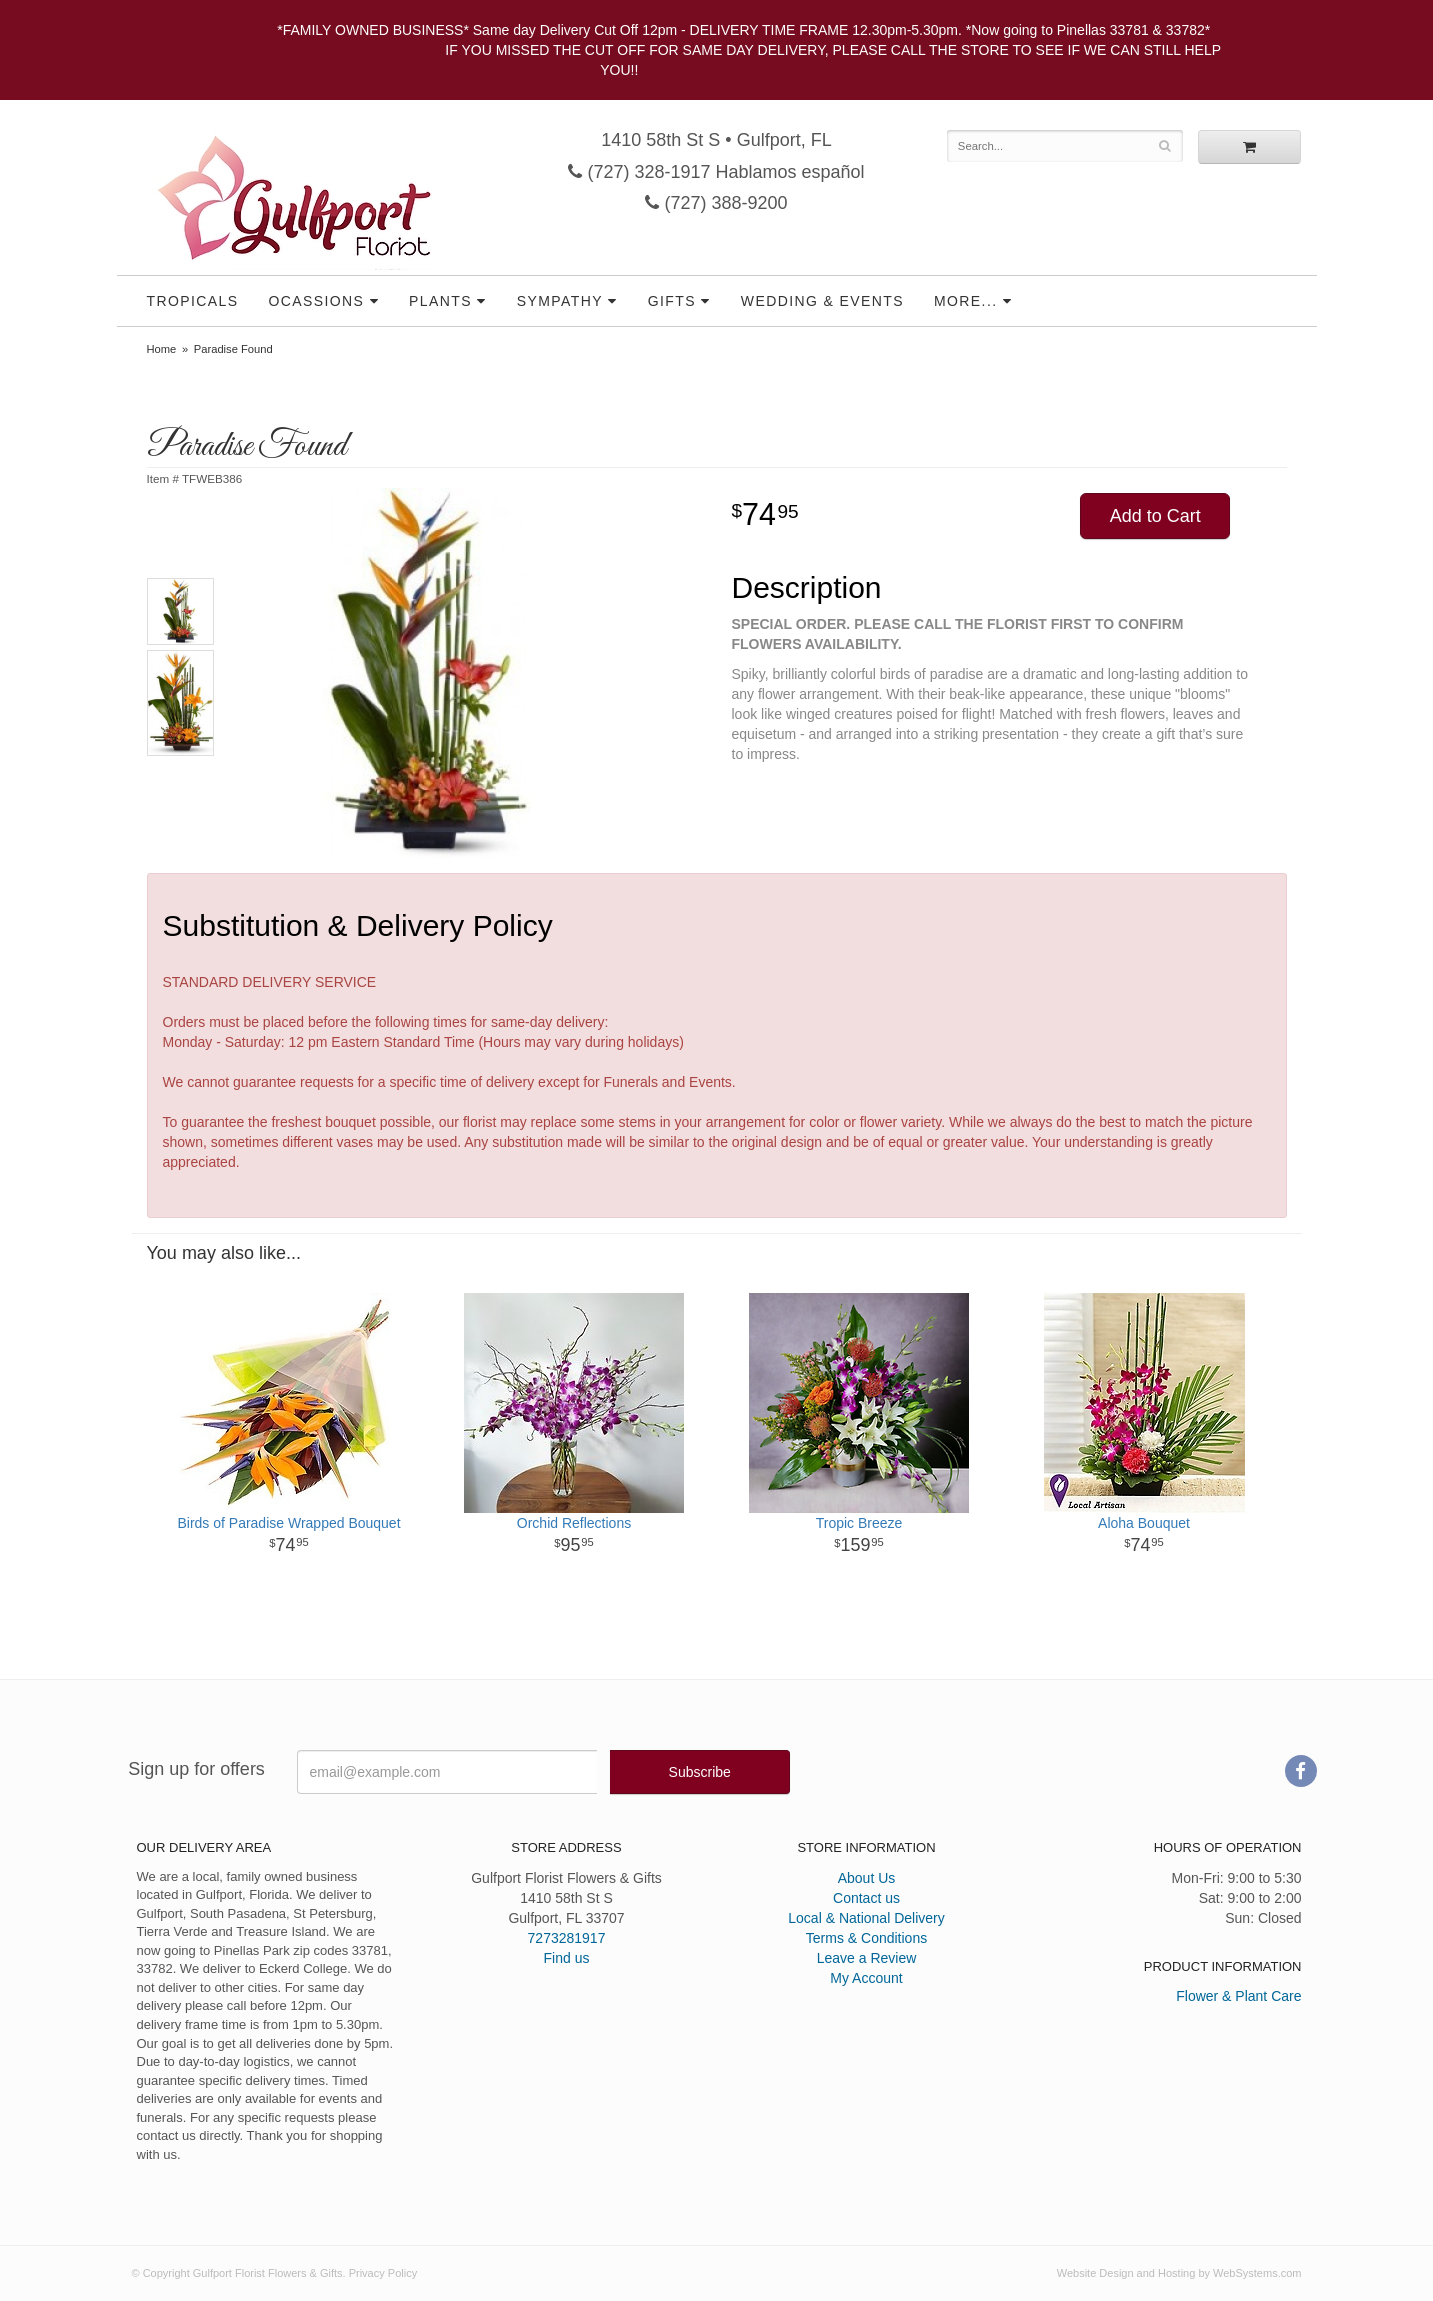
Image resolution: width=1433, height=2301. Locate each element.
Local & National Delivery (866, 1918)
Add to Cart (1155, 516)
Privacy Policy (383, 2273)
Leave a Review (867, 1958)
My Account (866, 1978)
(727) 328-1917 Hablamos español (716, 172)
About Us (867, 1878)
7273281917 (567, 1938)
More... (965, 301)
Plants (440, 301)
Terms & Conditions (866, 1938)
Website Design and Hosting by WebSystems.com (1179, 2273)
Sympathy (560, 301)
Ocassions (316, 301)
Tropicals (193, 301)
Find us (567, 1958)
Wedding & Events (822, 301)
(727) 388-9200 (716, 203)
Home (162, 349)
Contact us (866, 1898)
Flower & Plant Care (1238, 1996)
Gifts (672, 301)
